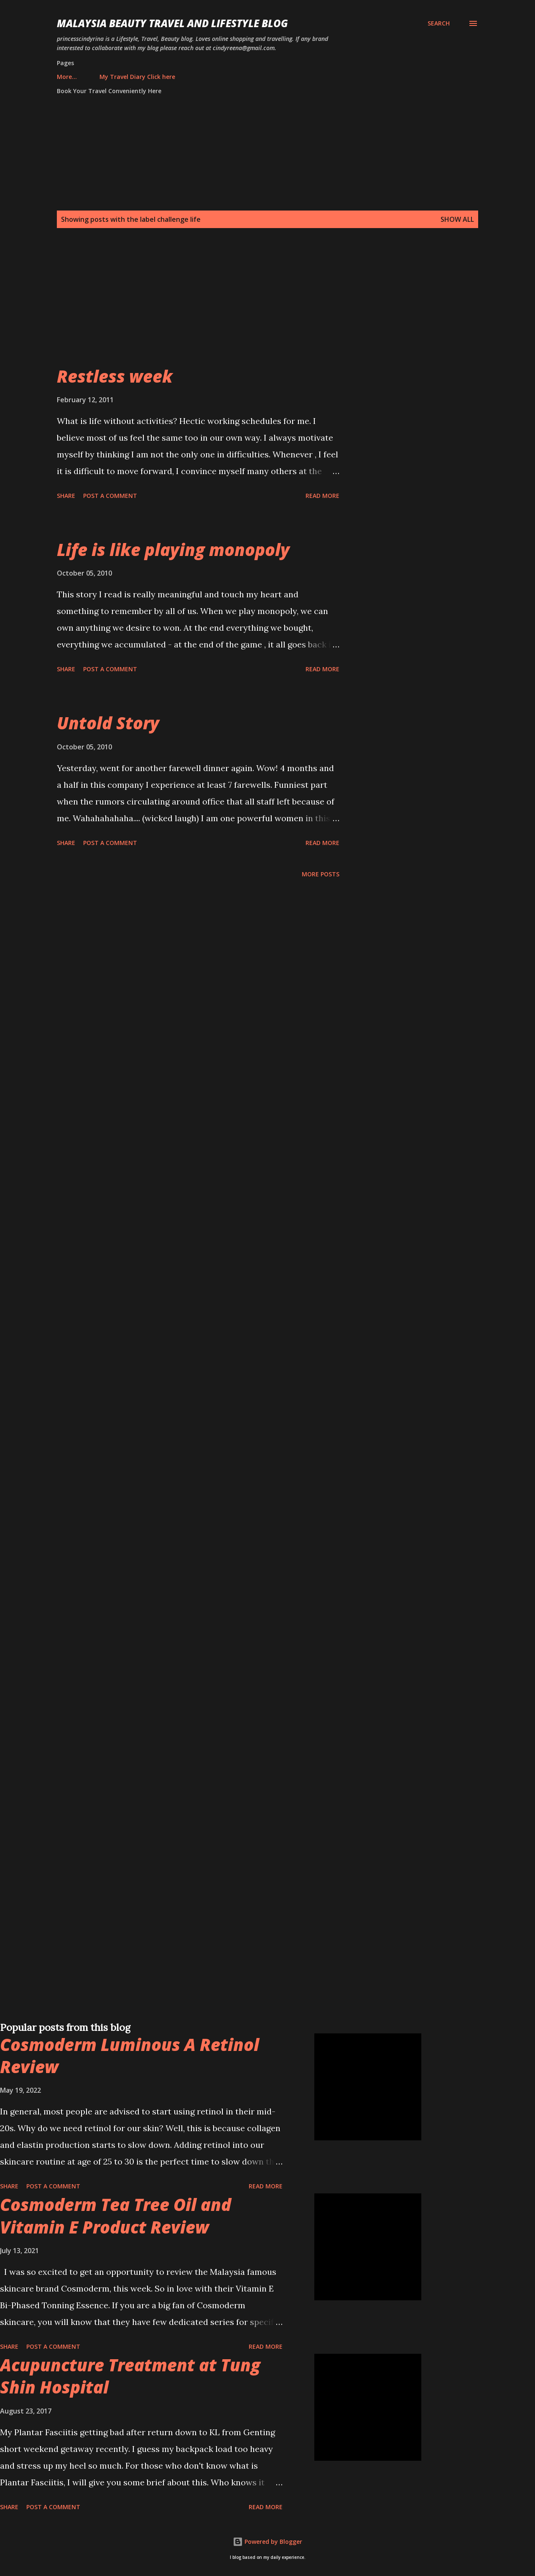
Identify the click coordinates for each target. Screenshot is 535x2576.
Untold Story (108, 722)
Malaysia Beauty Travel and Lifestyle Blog (172, 23)
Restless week (115, 376)
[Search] (439, 23)
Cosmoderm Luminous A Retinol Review (129, 2055)
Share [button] (66, 496)
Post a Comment (110, 496)
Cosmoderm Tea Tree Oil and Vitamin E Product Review (115, 2215)
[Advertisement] (251, 306)
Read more (322, 496)
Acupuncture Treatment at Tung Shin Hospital (130, 2375)
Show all (457, 219)
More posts (320, 874)
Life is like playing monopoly (173, 549)
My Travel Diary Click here (100, 77)
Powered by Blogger (267, 2542)
